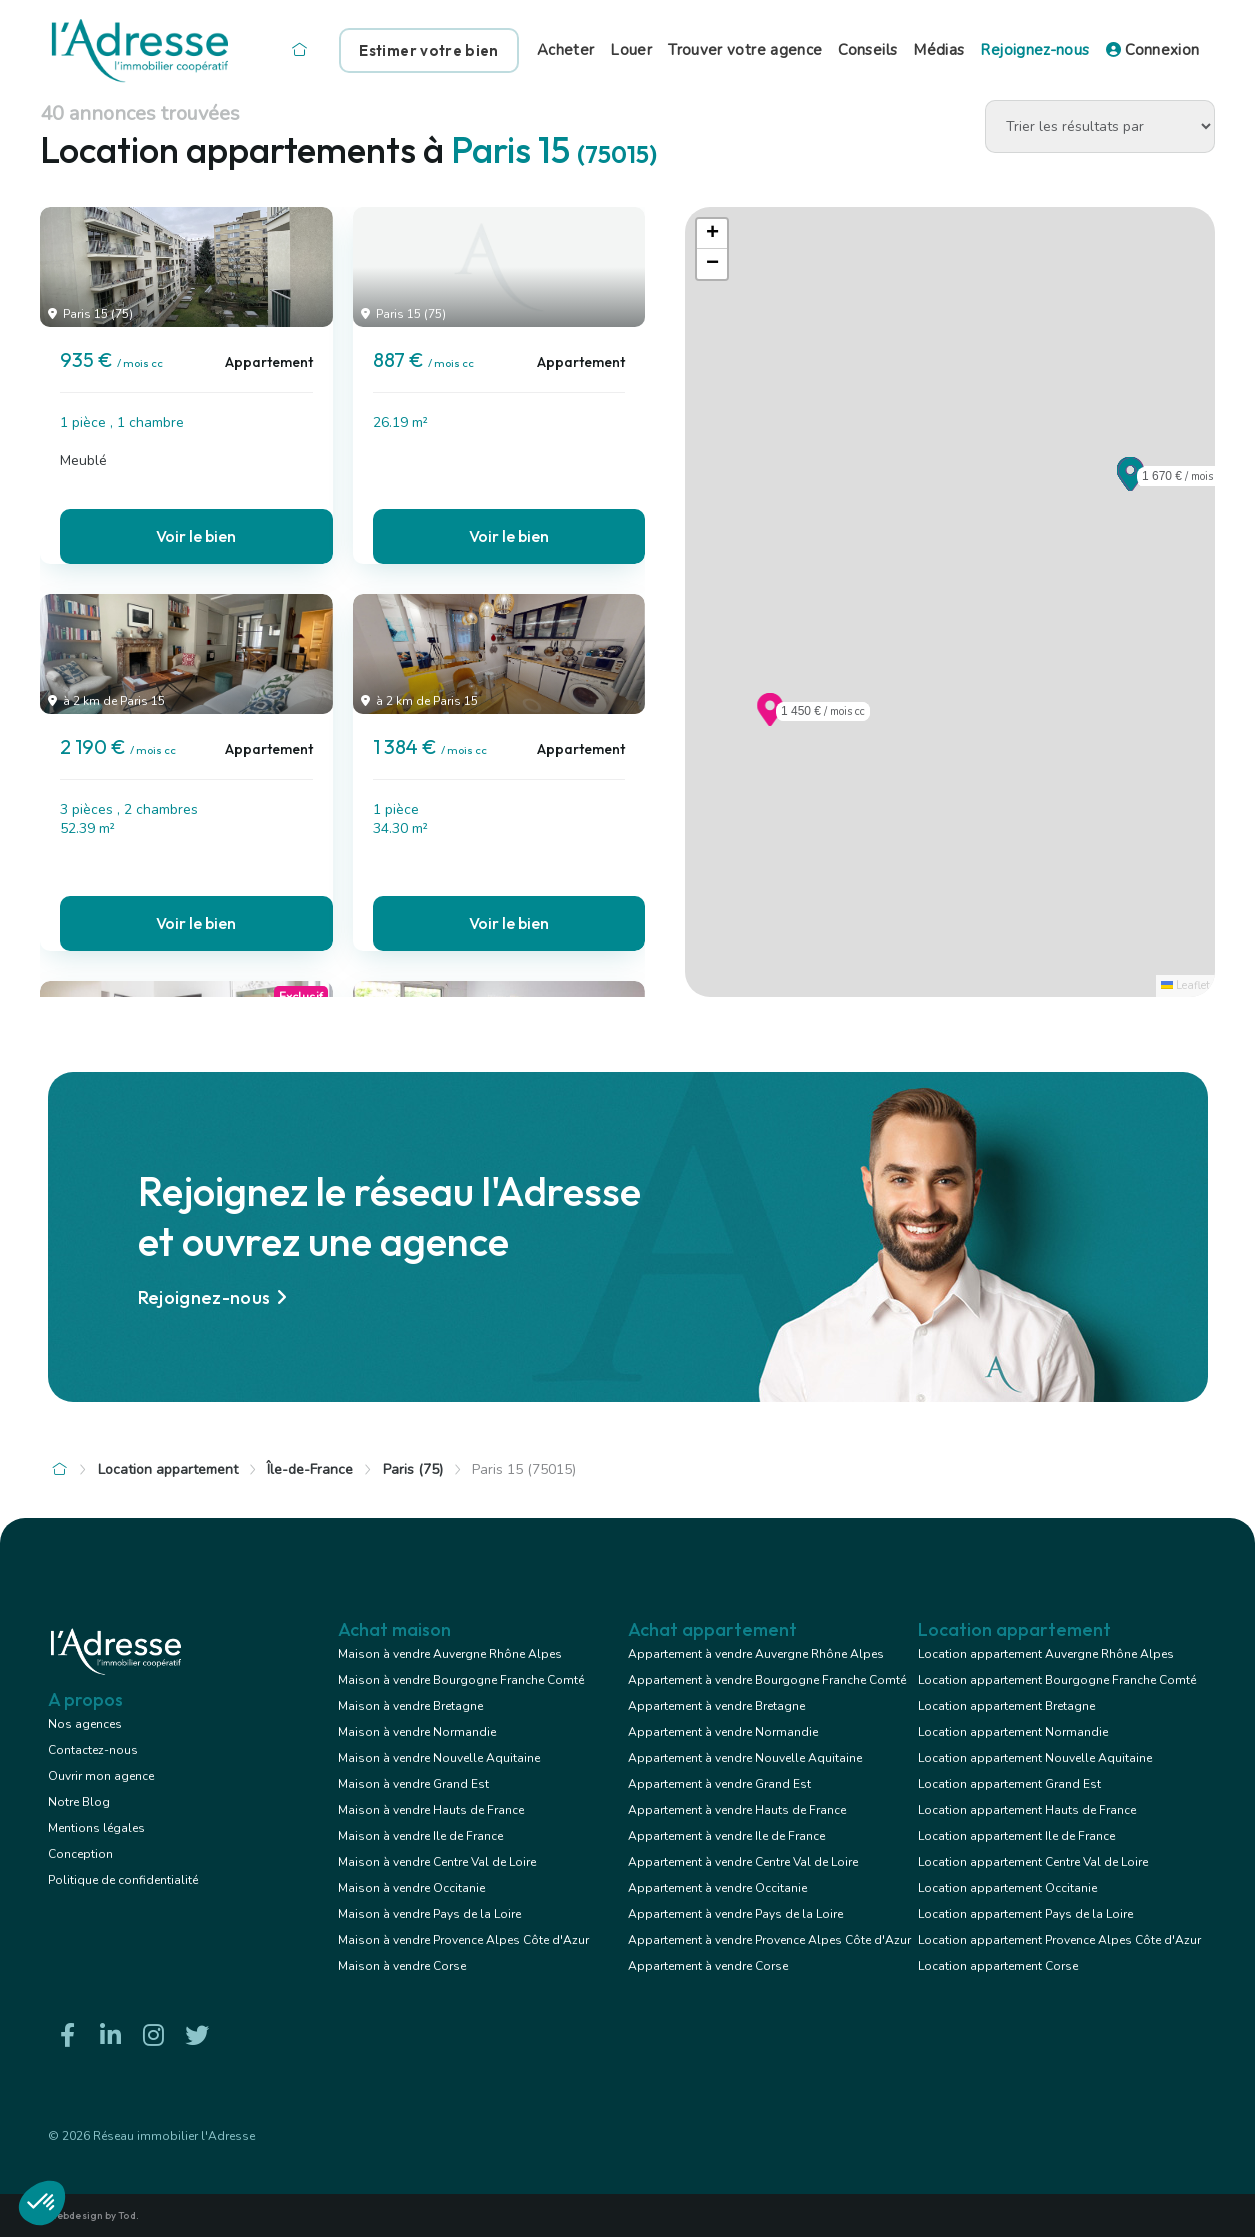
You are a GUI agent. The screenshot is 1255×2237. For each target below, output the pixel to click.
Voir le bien (196, 536)
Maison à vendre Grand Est (413, 1784)
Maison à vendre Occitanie (411, 1888)
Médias (938, 50)
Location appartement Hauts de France (1027, 1810)
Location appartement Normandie (1013, 1732)
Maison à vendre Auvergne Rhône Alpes (450, 1654)
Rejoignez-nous (1034, 50)
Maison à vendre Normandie (417, 1732)
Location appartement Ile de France (1016, 1836)
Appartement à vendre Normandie (723, 1732)
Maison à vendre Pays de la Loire (429, 1914)
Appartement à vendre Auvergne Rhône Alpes (756, 1654)
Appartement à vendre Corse (708, 1966)
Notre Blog (79, 1802)
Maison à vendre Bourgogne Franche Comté (461, 1680)
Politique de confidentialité (123, 1880)
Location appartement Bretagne (1006, 1706)
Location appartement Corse (998, 1966)
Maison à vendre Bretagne (410, 1706)
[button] (1131, 485)
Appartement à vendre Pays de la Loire (735, 1914)
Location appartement (168, 1469)
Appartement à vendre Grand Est (719, 1784)
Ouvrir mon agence (101, 1776)
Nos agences (85, 1724)
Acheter (566, 50)
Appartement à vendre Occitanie (717, 1888)
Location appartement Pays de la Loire (1025, 1914)
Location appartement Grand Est (1009, 1784)
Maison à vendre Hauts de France (431, 1810)
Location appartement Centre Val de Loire (1033, 1862)
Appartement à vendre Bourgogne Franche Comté (767, 1680)
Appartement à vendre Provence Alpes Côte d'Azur (769, 1940)
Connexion (1153, 50)
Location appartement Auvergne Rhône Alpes (1046, 1654)
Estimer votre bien (428, 50)
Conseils (867, 50)
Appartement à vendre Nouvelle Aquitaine (745, 1758)
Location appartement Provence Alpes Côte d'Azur (1059, 1940)
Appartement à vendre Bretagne (716, 1706)
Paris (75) (413, 1469)
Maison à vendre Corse (402, 1966)
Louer (631, 50)
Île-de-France (310, 1469)
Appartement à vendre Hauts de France (737, 1810)
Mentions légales (96, 1828)
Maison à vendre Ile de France (420, 1836)
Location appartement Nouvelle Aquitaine (1035, 1758)
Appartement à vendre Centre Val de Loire (743, 1862)
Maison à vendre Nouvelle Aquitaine (439, 1758)
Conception (80, 1854)
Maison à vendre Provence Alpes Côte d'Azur (463, 1940)
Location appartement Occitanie (1007, 1888)
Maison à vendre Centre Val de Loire (437, 1862)
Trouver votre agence (745, 50)
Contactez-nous (93, 1750)
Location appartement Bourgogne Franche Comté (1057, 1680)
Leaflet (1185, 985)
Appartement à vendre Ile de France (726, 1836)
